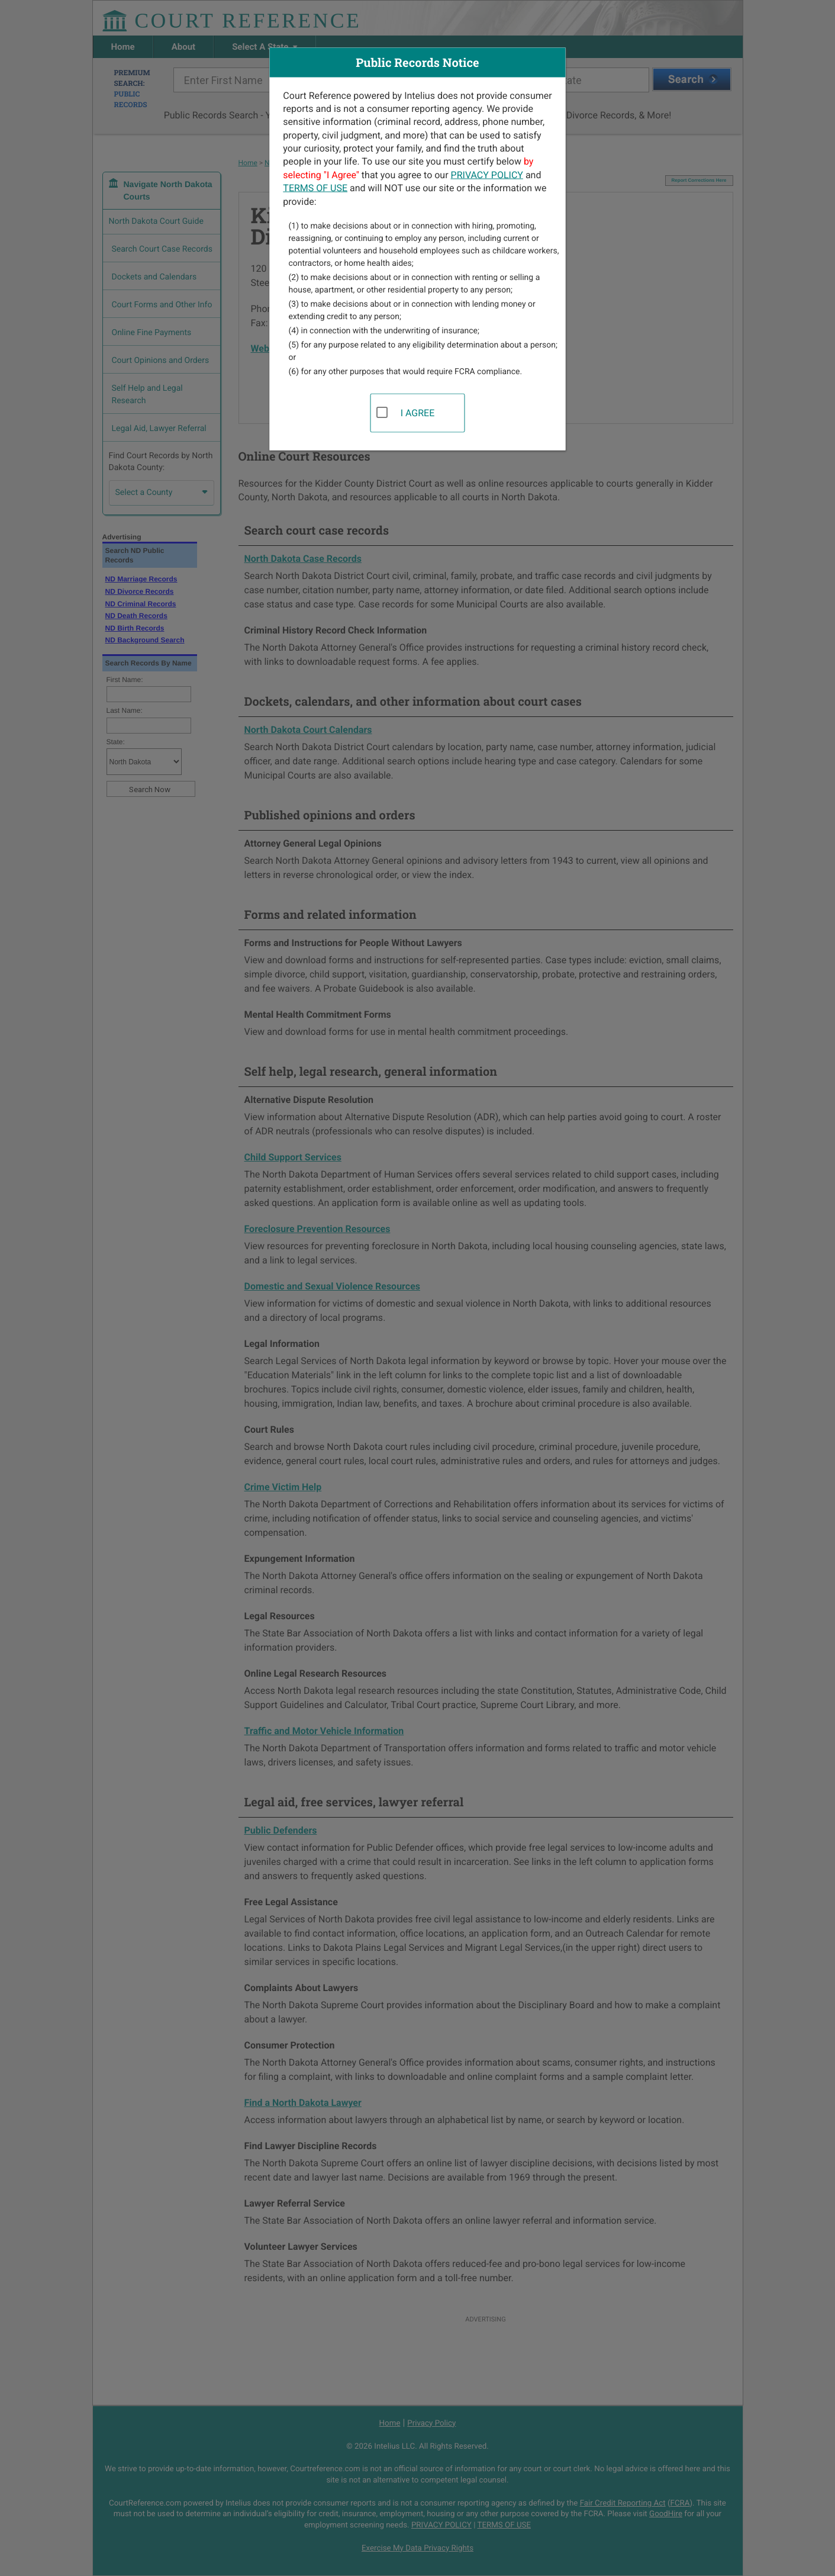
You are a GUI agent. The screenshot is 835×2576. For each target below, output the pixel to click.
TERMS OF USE (315, 188)
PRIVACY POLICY (487, 174)
